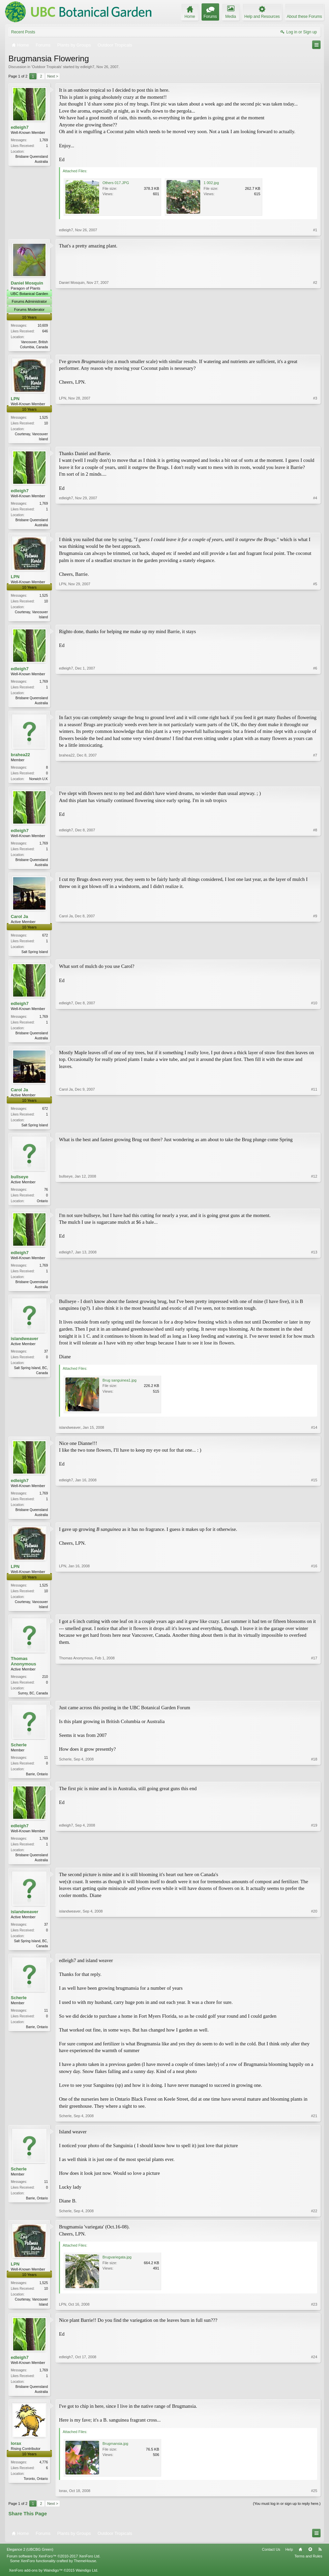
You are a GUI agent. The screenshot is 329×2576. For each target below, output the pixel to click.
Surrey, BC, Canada (33, 1702)
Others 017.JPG (115, 183)
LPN (15, 399)
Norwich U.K (38, 782)
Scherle (19, 1754)
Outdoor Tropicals (46, 67)
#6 (315, 705)
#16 (314, 1614)
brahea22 (20, 758)
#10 (314, 1042)
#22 (314, 2223)
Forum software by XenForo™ (53, 2569)
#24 (314, 2403)
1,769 (43, 140)
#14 (314, 1435)
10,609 (42, 325)
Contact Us (271, 2562)
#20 (314, 1957)
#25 (314, 2503)
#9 (315, 956)
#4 (315, 525)
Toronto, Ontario (36, 2491)
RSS (320, 2562)
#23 (314, 2316)
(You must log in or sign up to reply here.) (287, 2516)
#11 (314, 1130)
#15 (314, 1522)
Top (310, 2562)
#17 (314, 1701)
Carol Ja (19, 921)
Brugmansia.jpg (115, 2456)
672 (45, 940)
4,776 (43, 2475)
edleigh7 (87, 67)
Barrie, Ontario (37, 1784)
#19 (314, 1870)
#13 (314, 1293)
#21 (314, 2128)
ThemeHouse (85, 2573)
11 (46, 1767)
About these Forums (304, 16)
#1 (315, 230)
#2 (315, 346)
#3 (315, 439)
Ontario (42, 1207)
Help (289, 2562)
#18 (314, 1783)
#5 (315, 618)
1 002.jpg (211, 183)
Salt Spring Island (35, 956)
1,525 (43, 418)
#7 (315, 781)
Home (300, 2562)
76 (46, 1196)
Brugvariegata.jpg (116, 2269)
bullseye (19, 1183)
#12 (314, 1207)
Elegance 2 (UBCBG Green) (30, 2562)
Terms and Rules (308, 2569)
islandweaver (24, 1346)
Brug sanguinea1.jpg (119, 1388)
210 (45, 1686)
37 (46, 1359)
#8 (315, 868)
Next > (52, 76)
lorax (16, 2456)
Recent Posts (23, 32)
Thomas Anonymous (23, 1670)
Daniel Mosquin (27, 283)
